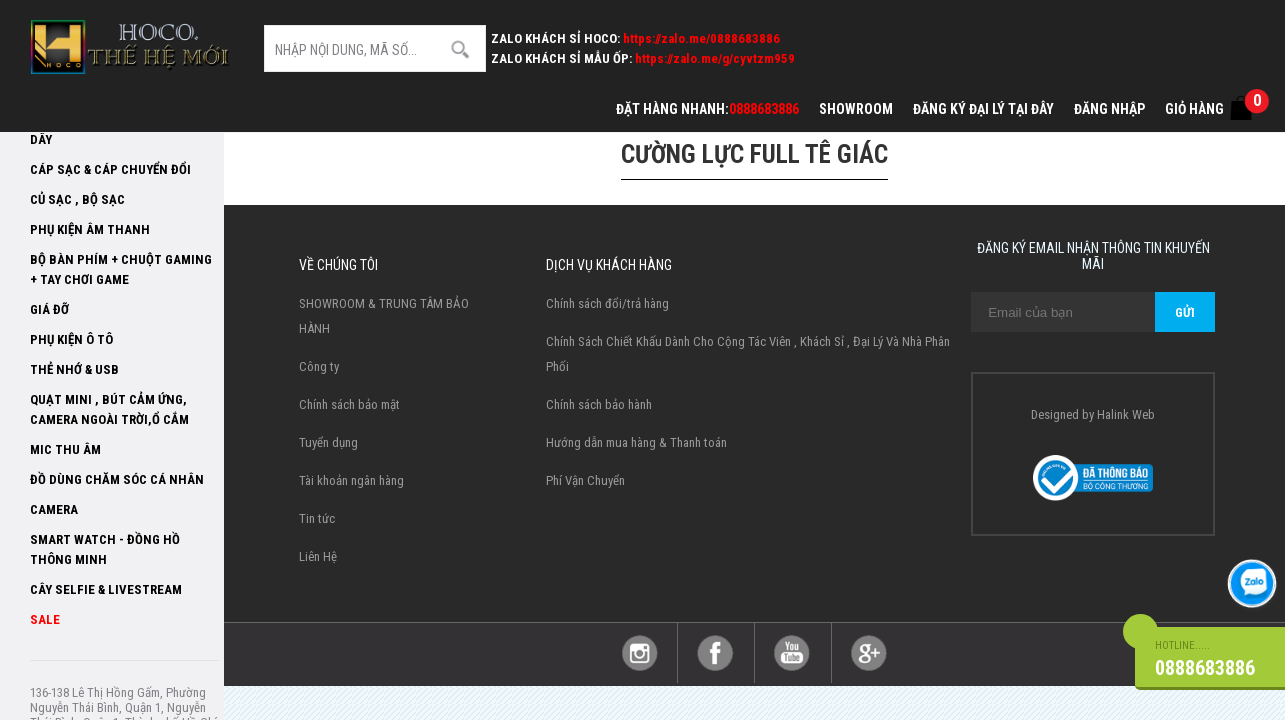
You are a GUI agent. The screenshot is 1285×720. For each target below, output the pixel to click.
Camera (54, 509)
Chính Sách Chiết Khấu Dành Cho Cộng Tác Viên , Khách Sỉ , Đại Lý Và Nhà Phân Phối (748, 354)
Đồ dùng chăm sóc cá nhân (117, 479)
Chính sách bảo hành (599, 404)
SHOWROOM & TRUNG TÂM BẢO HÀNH (384, 316)
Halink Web (1126, 414)
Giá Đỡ (49, 309)
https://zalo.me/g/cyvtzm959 (715, 58)
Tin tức (317, 518)
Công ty (319, 366)
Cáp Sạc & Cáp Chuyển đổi (110, 169)
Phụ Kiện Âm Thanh (90, 229)
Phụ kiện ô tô (71, 339)
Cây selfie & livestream (106, 589)
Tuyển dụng (328, 442)
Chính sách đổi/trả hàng (607, 303)
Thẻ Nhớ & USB (74, 369)
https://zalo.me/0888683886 (701, 38)
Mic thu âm (65, 449)
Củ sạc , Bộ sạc (77, 199)
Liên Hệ (318, 556)
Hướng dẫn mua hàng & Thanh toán (636, 442)
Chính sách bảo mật (349, 404)
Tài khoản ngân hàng (351, 480)
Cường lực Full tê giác (754, 154)
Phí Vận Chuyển (585, 480)
